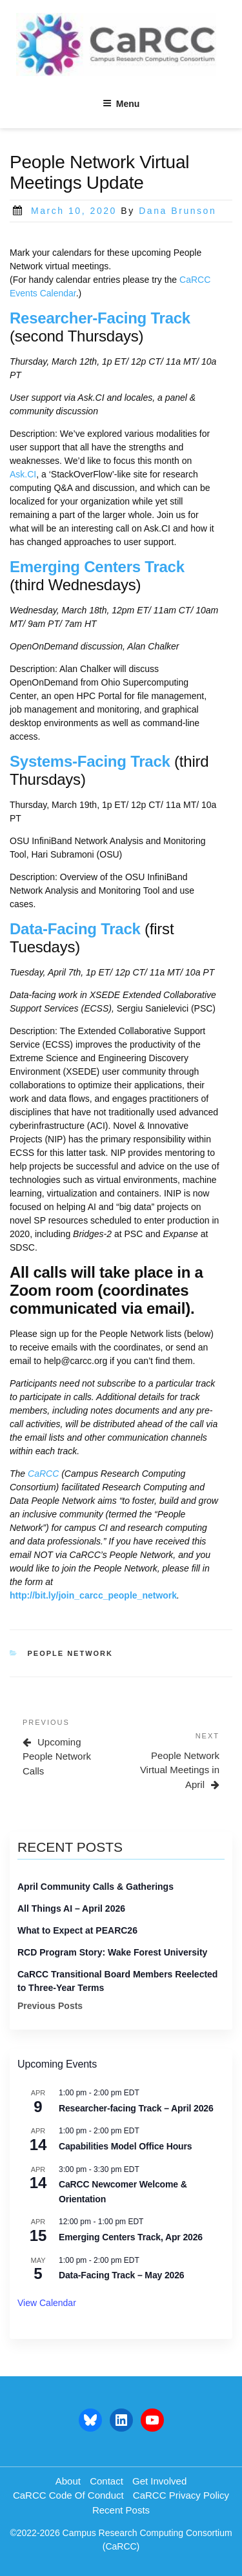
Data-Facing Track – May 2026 (122, 2275)
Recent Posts (121, 2509)
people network (71, 1653)
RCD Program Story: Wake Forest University (112, 1952)
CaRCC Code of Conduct (68, 2495)
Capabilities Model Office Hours (125, 2146)
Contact (106, 2480)
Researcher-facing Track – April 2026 (136, 2108)
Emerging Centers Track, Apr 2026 (131, 2237)
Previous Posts (50, 2006)
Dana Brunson (177, 211)
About (68, 2480)
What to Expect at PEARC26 (77, 1930)
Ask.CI (23, 474)
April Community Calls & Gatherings (95, 1886)
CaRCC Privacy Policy (181, 2495)
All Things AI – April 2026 (71, 1908)
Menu (121, 104)
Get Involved (159, 2480)
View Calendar (46, 2303)
